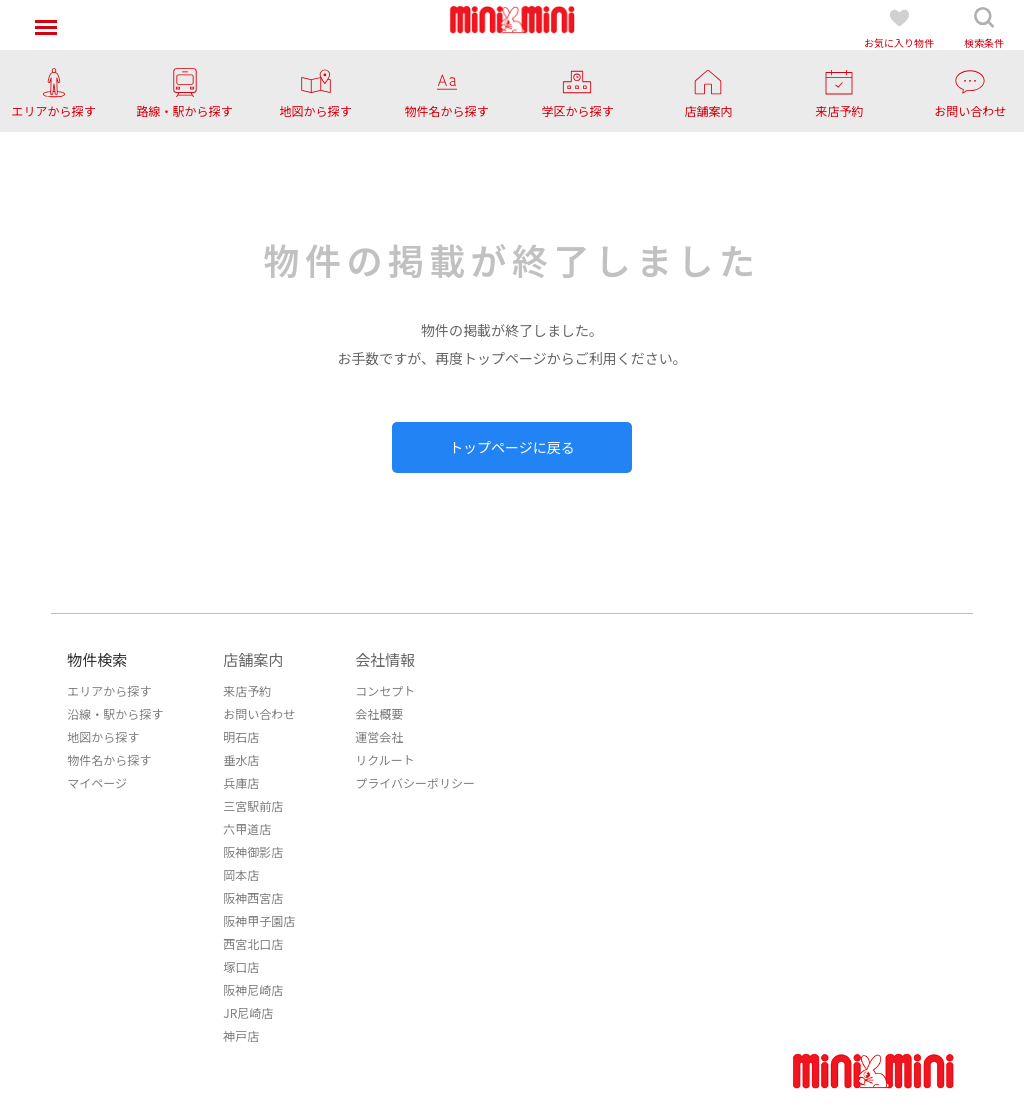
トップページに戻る (512, 447)
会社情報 (385, 659)
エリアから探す (109, 690)
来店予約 (247, 690)
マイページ (97, 782)
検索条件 (984, 27)
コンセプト (385, 690)
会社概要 (379, 713)
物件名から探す (109, 759)
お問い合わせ (259, 713)
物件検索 (97, 659)
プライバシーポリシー (415, 782)
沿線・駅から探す (115, 713)
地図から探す (103, 736)
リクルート (385, 759)
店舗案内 (253, 659)
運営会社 (379, 736)
